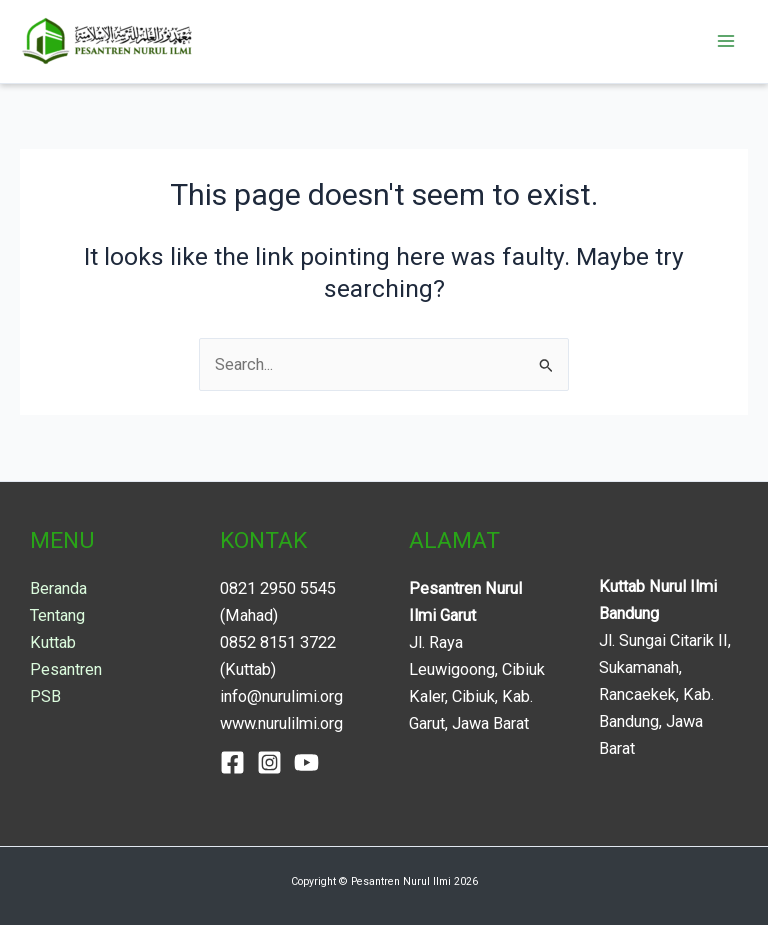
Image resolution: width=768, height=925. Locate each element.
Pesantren (66, 669)
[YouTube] (306, 762)
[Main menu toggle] (725, 41)
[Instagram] (269, 762)
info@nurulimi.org (281, 696)
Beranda (58, 588)
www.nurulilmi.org (281, 723)
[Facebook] (232, 762)
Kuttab (53, 642)
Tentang (57, 615)
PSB (45, 696)
